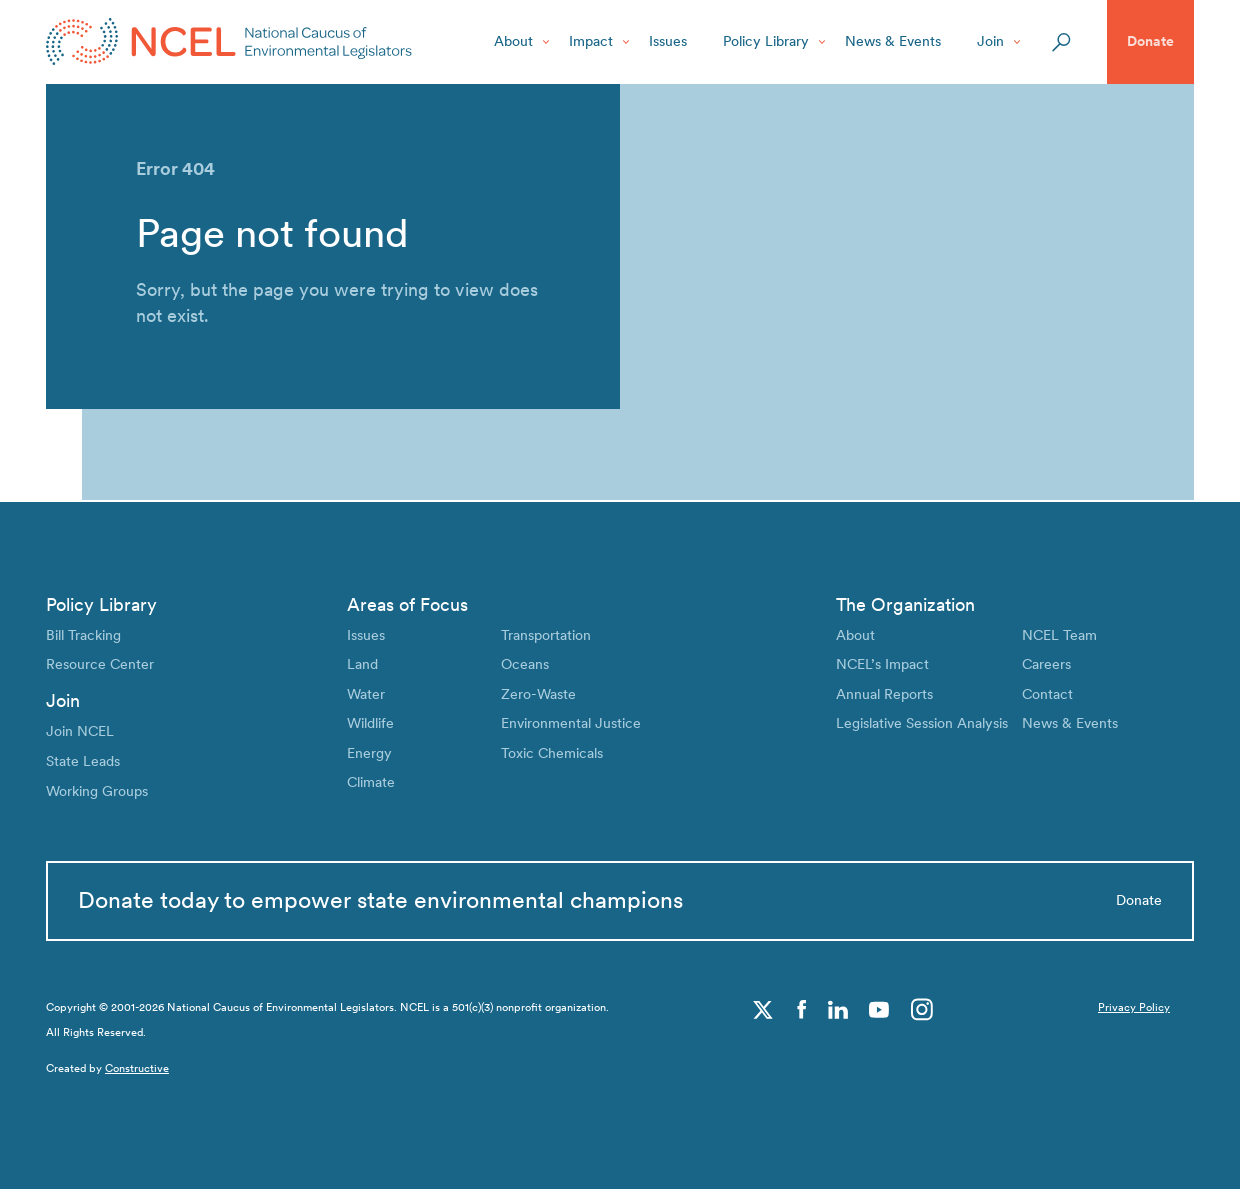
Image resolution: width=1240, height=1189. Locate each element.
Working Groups (97, 788)
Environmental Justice (571, 721)
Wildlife (370, 721)
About (513, 41)
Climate (371, 780)
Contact (1047, 692)
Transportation (546, 633)
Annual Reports (884, 692)
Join (990, 41)
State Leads (83, 759)
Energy (369, 751)
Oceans (525, 663)
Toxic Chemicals (552, 751)
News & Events (893, 41)
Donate (1150, 41)
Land (362, 663)
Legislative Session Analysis (922, 721)
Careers (1046, 663)
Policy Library (766, 41)
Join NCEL (80, 730)
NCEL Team (1059, 633)
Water (366, 692)
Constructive (137, 1068)
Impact (591, 41)
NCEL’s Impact (882, 663)
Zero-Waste (538, 692)
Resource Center (100, 663)
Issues (668, 41)
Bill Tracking (83, 633)
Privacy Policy (1134, 1008)
